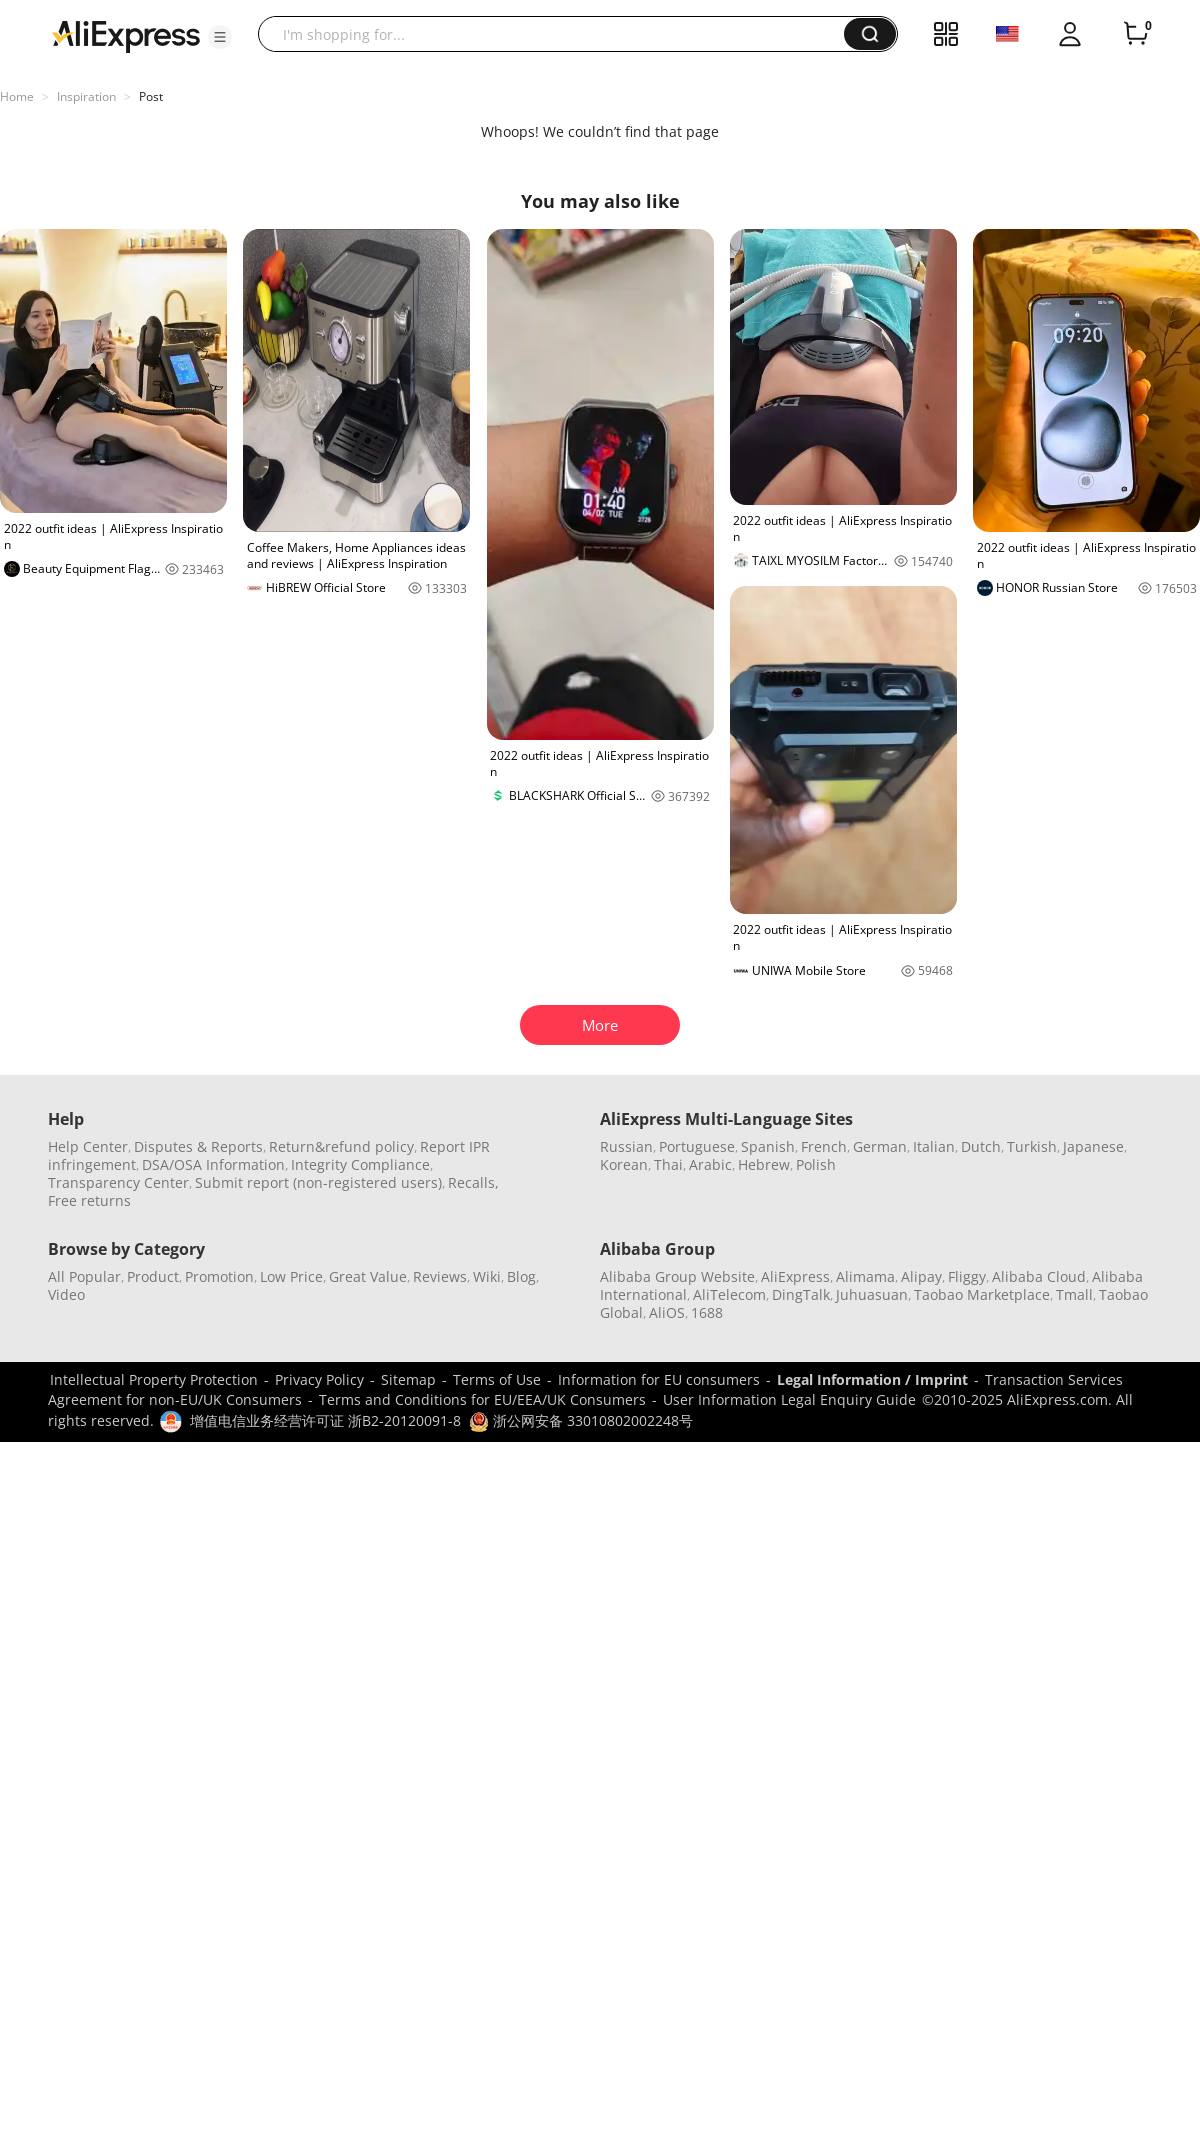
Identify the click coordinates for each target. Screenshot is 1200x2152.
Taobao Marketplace (982, 1294)
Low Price (291, 1276)
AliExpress (795, 1276)
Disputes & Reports (198, 1146)
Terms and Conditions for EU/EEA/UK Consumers (482, 1399)
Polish (816, 1164)
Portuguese (697, 1146)
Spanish (768, 1146)
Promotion (219, 1276)
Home (17, 96)
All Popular (84, 1276)
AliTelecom (729, 1294)
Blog (521, 1276)
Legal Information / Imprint (872, 1379)
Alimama (865, 1276)
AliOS (667, 1312)
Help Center (88, 1146)
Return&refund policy (341, 1146)
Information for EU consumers (659, 1379)
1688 (707, 1312)
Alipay (921, 1276)
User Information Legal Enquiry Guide (789, 1399)
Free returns (89, 1200)
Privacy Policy (319, 1379)
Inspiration (86, 96)
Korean (624, 1164)
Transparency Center (118, 1182)
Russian (626, 1146)
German (880, 1146)
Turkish (1032, 1146)
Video (66, 1294)
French (824, 1146)
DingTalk (801, 1294)
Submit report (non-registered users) (318, 1182)
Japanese (1093, 1146)
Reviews (440, 1276)
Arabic (710, 1164)
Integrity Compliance (360, 1164)
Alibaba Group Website (677, 1276)
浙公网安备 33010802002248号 (581, 1420)
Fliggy (967, 1276)
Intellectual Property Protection (154, 1379)
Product (153, 1276)
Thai (668, 1164)
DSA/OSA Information (213, 1164)
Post (151, 96)
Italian (934, 1146)
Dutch (981, 1146)
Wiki (487, 1276)
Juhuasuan (872, 1294)
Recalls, (473, 1182)
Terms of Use (497, 1379)
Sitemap (408, 1379)
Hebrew (764, 1164)
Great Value (368, 1276)
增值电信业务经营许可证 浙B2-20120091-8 (325, 1420)
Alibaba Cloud (1039, 1276)
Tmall (1074, 1294)
